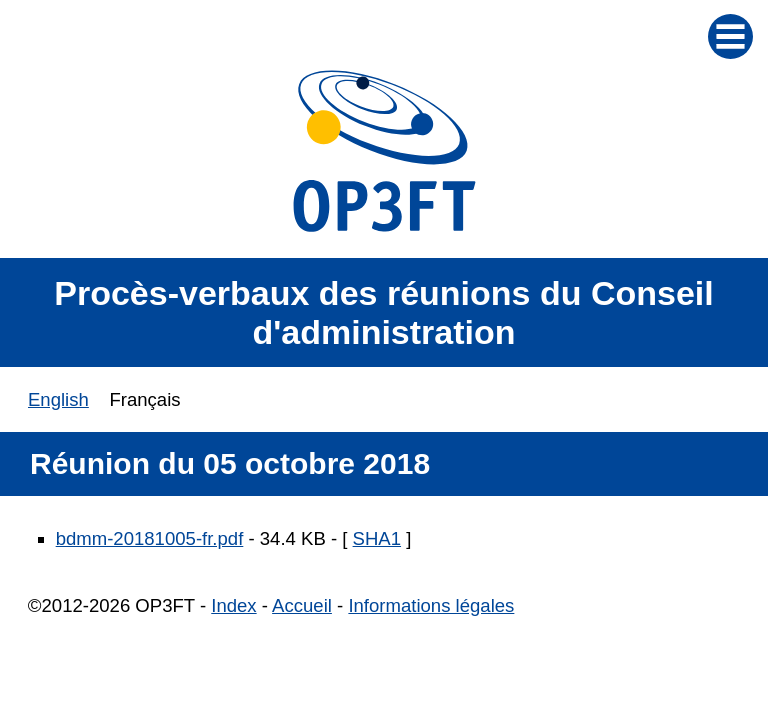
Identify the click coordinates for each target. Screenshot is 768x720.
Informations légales (431, 605)
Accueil (302, 605)
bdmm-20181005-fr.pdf (150, 538)
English (58, 399)
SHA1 (377, 538)
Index (233, 605)
